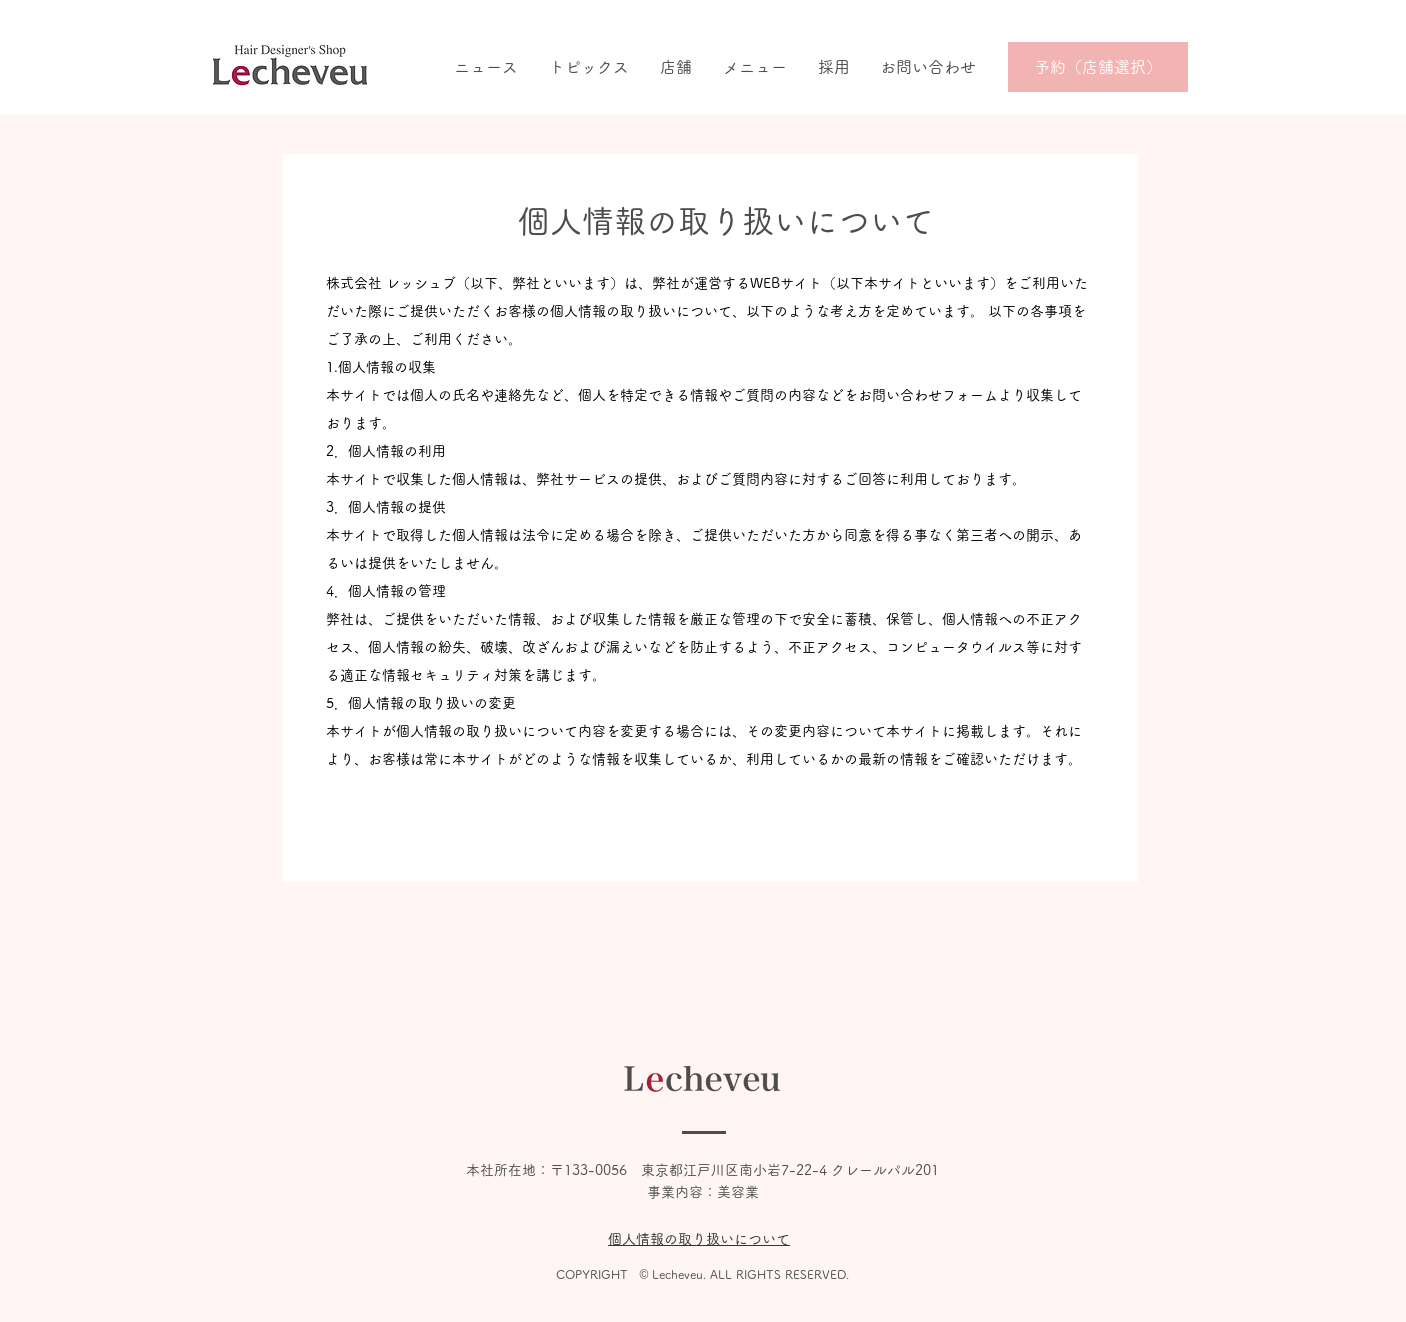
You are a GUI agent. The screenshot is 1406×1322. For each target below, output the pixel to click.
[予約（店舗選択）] (1098, 67)
